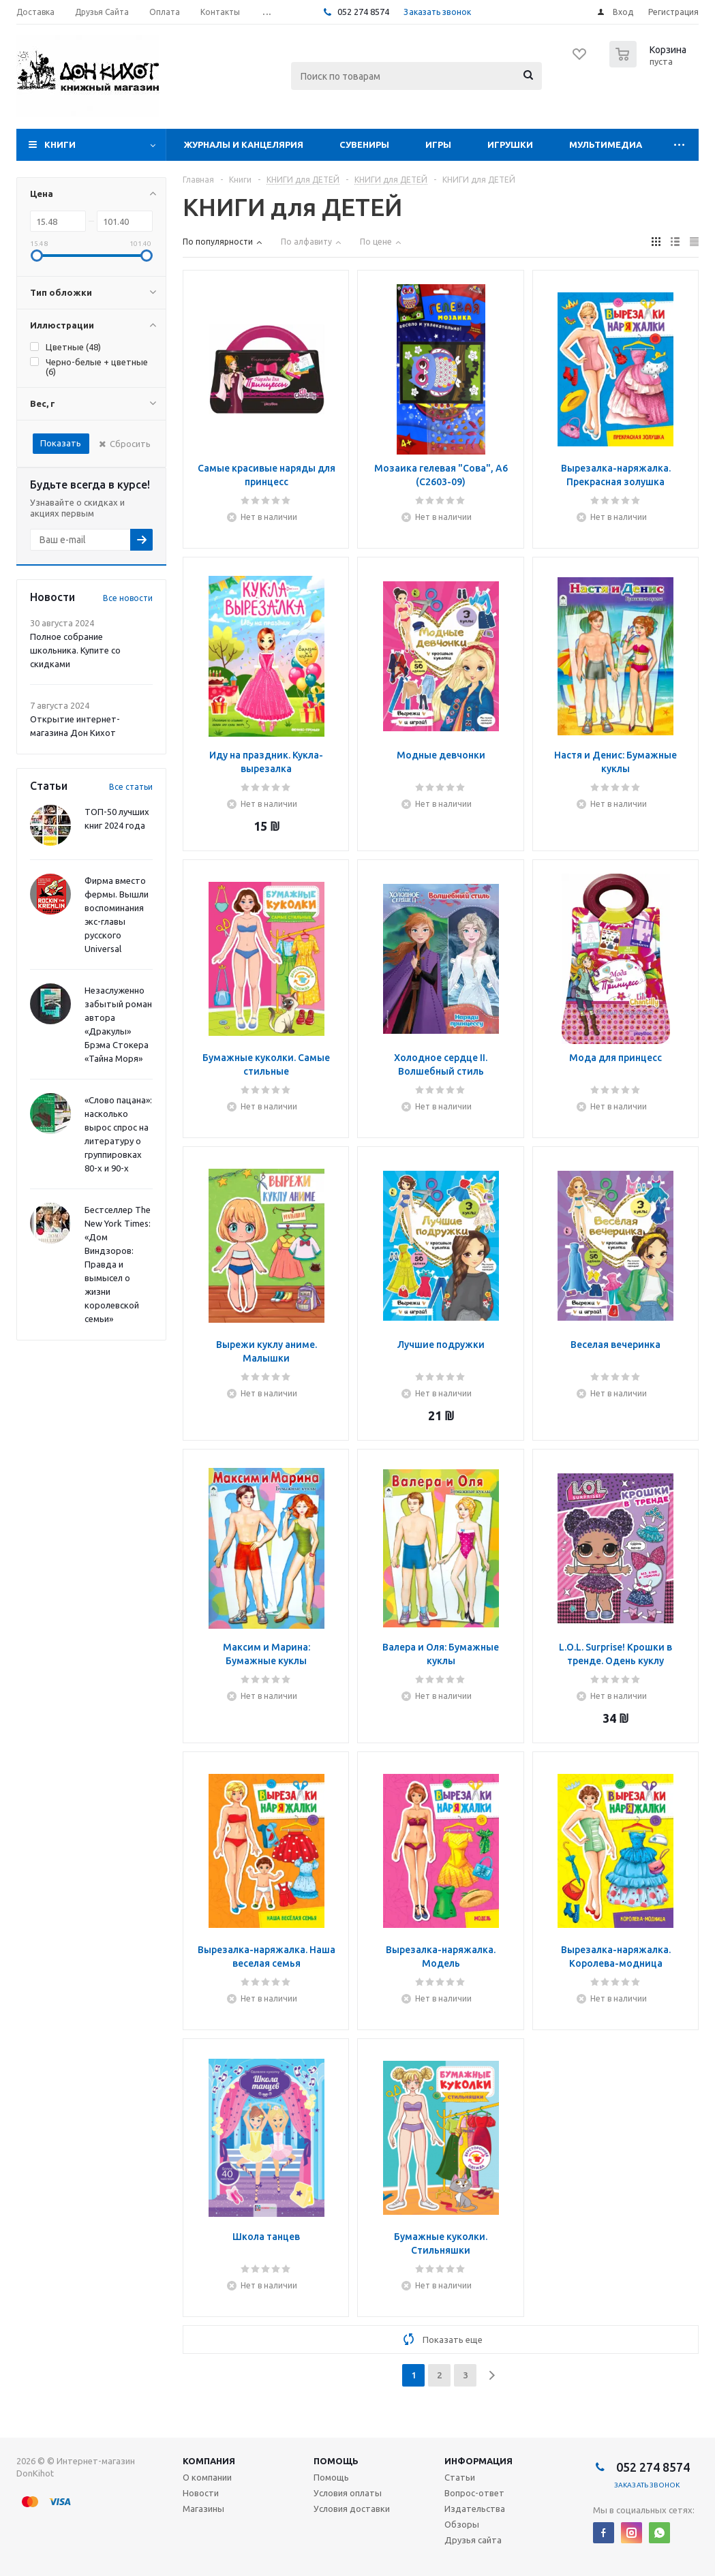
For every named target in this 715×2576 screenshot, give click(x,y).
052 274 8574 (362, 11)
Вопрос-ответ (474, 2493)
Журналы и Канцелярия (243, 144)
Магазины (203, 2508)
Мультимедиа (605, 144)
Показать (60, 443)
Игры (438, 144)
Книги (60, 144)
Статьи (459, 2477)
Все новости (128, 598)
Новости (201, 2493)
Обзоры (461, 2524)
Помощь (336, 2461)
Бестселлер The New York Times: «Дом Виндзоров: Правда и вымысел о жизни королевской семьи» (118, 1264)
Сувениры (364, 144)
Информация (478, 2461)
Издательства (474, 2508)
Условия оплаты (348, 2493)
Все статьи (131, 786)
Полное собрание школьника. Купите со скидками (75, 650)
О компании (207, 2477)
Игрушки (510, 144)
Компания (209, 2461)
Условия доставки (352, 2508)
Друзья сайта (473, 2540)
